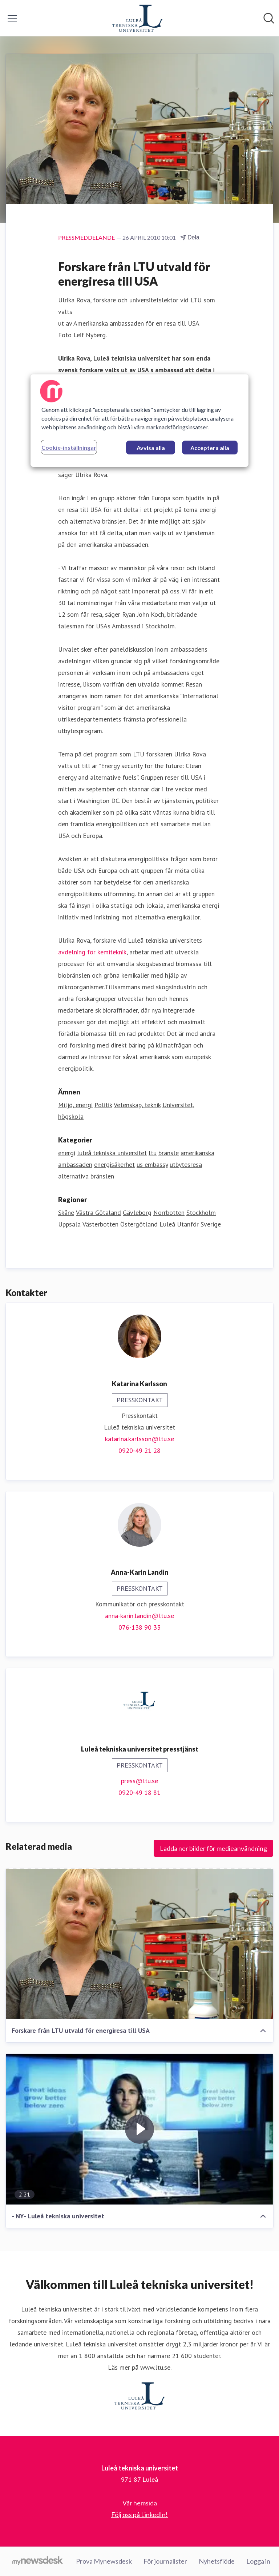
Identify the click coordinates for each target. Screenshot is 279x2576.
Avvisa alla (151, 447)
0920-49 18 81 (139, 1792)
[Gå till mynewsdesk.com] (37, 2561)
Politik (103, 1105)
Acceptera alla (209, 447)
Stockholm (201, 1212)
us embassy (152, 1164)
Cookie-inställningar (68, 447)
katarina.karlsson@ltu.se (139, 1439)
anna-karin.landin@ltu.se (139, 1615)
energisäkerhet (114, 1164)
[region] (139, 420)
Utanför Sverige (199, 1224)
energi (66, 1153)
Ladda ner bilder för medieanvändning (213, 1848)
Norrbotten (169, 1212)
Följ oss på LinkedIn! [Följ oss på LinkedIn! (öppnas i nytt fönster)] (139, 2515)
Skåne (66, 1212)
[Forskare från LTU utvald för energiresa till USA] (139, 1943)
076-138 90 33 (139, 1627)
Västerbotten (100, 1224)
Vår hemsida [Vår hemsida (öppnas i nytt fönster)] (139, 2503)
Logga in (258, 2561)
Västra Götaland (98, 1212)
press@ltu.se (139, 1781)
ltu (153, 1153)
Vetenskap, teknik (137, 1105)
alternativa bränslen (86, 1176)
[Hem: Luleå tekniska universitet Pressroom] (137, 18)
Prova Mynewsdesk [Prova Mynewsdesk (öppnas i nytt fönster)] (104, 2561)
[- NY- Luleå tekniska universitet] (139, 2129)
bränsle (168, 1153)
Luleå (167, 1224)
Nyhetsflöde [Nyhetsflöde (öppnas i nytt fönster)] (217, 2561)
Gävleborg (137, 1212)
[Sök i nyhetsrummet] (269, 18)
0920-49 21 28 (139, 1450)
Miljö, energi (75, 1105)
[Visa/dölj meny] (12, 18)
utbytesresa (186, 1164)
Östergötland (139, 1224)
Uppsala (69, 1224)
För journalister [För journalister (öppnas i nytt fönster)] (165, 2561)
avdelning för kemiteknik (92, 952)
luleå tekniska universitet (112, 1153)
